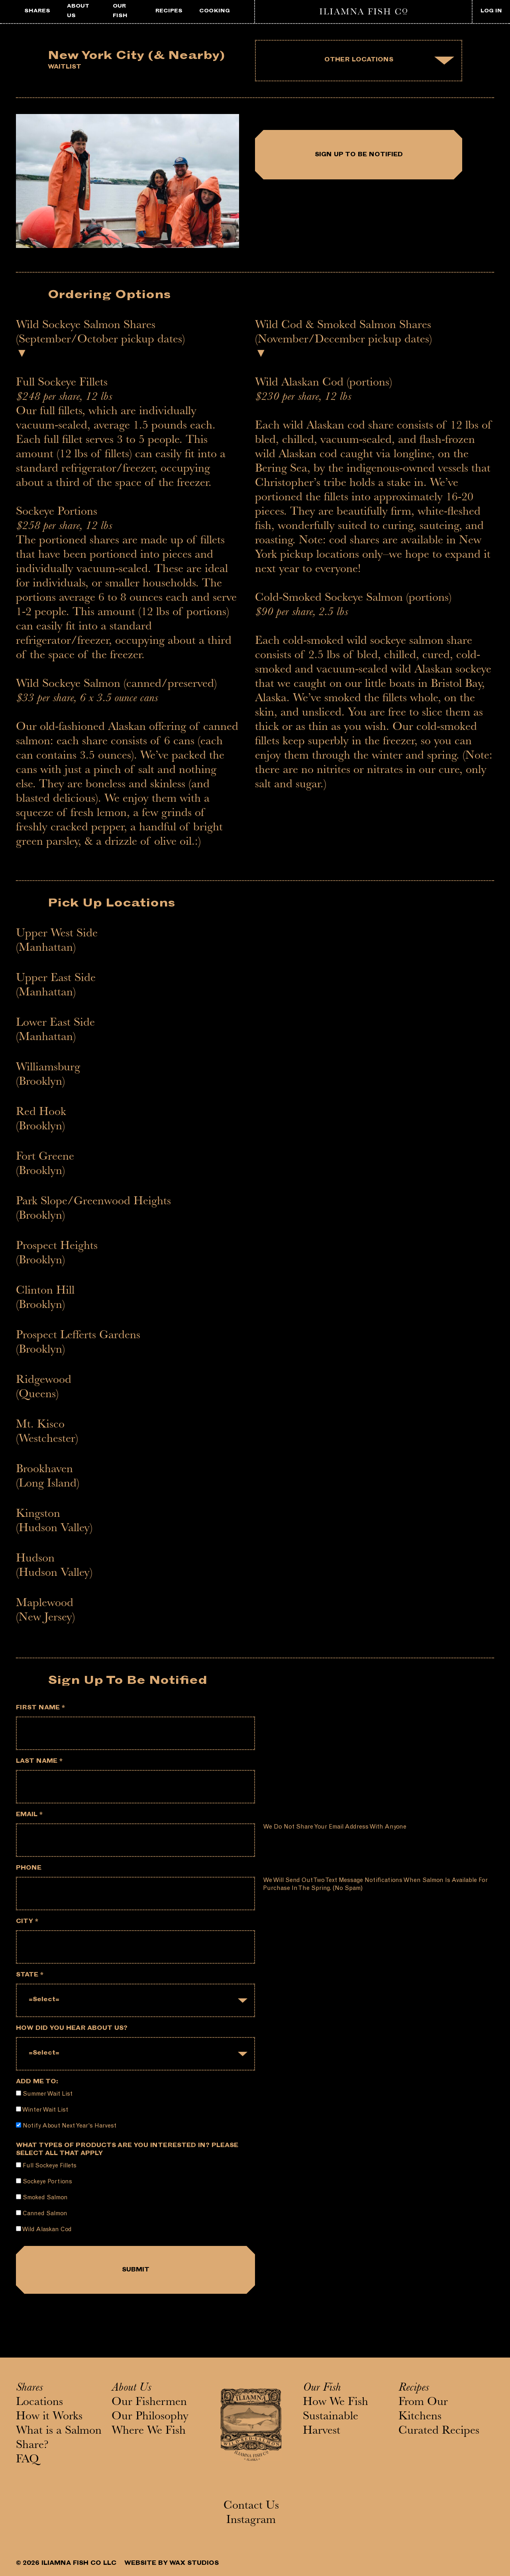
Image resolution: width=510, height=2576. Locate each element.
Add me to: (37, 2082)
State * (29, 1975)
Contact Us (251, 2507)
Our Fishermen (149, 2403)
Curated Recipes (438, 2432)
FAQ (27, 2460)
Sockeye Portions (44, 2181)
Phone (28, 1869)
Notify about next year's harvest (66, 2125)
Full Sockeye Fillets (46, 2165)
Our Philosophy (150, 2417)
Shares (29, 2389)
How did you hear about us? (72, 2029)
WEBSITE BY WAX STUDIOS (171, 2564)
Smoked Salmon (42, 2197)
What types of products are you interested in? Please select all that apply (127, 2150)
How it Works (49, 2417)
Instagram (251, 2521)
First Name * (40, 1708)
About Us (131, 2389)
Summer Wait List (44, 2093)
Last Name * (39, 1762)
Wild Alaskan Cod (44, 2229)
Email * (29, 1815)
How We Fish (335, 2403)
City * (27, 1922)
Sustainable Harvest (330, 2424)
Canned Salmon (41, 2213)
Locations (39, 2403)
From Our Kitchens (423, 2410)
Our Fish (322, 2389)
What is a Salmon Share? (59, 2439)
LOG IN (491, 11)
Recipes (413, 2389)
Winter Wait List (42, 2109)
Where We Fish (149, 2432)
